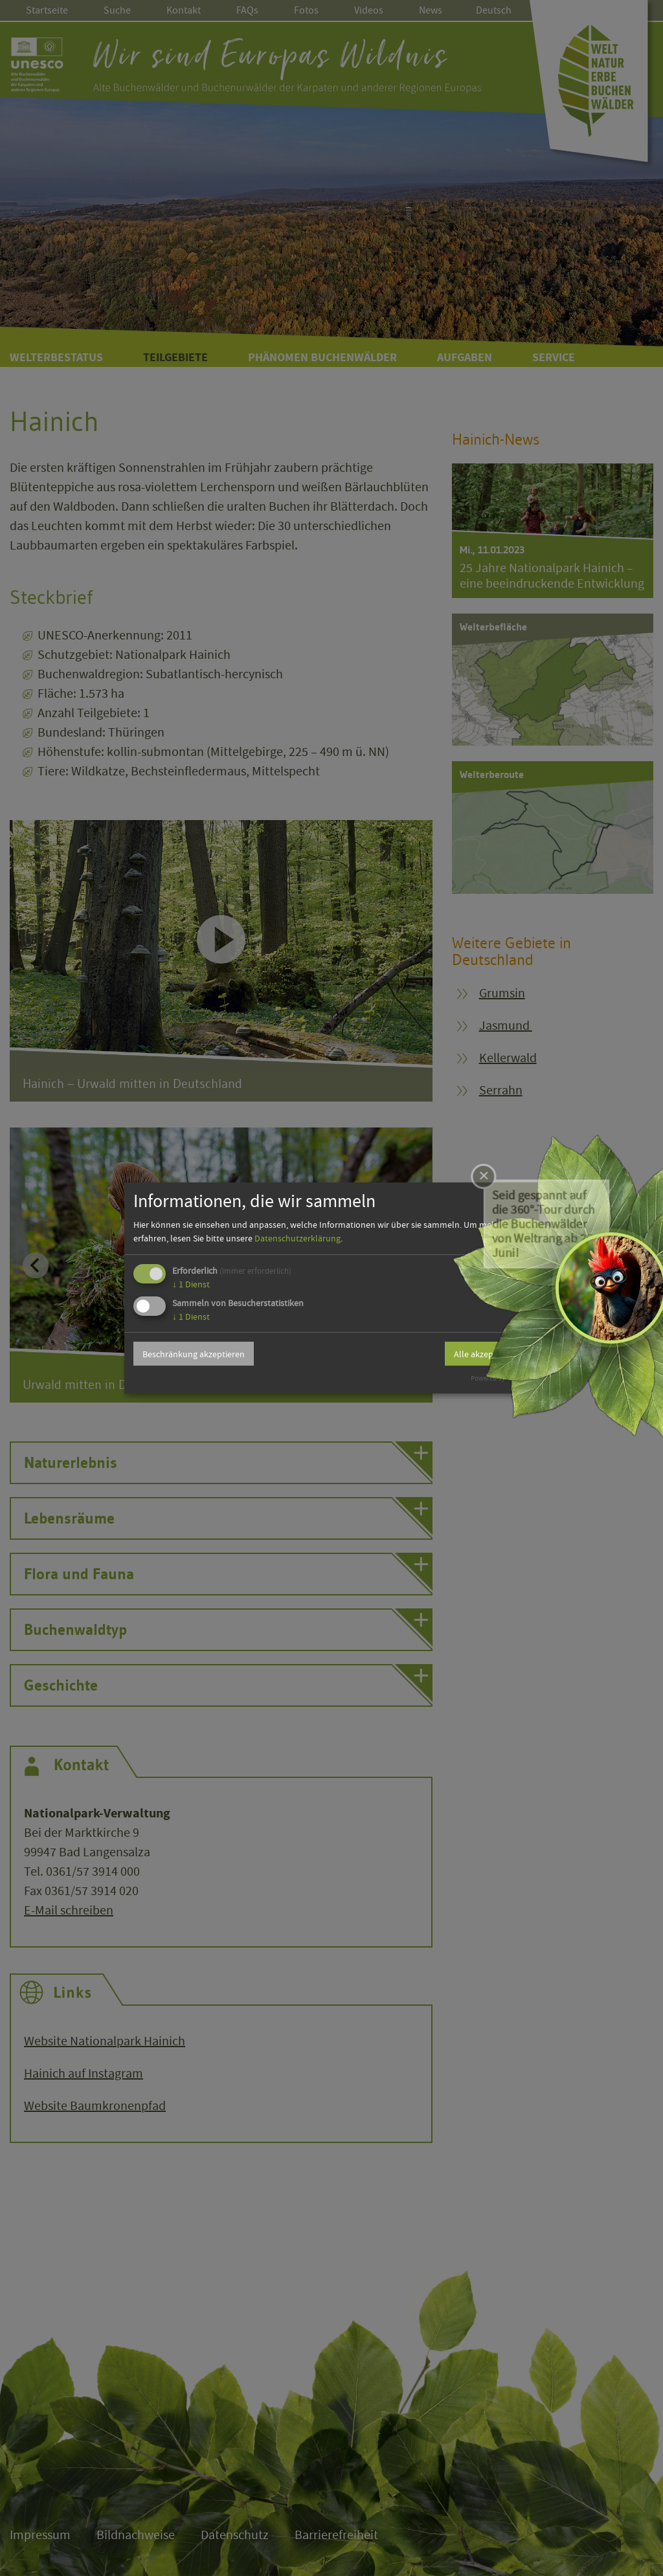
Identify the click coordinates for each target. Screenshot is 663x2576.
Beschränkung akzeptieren (193, 1354)
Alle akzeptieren (485, 1354)
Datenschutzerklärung (297, 1238)
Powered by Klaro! (497, 1378)
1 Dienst (191, 1284)
